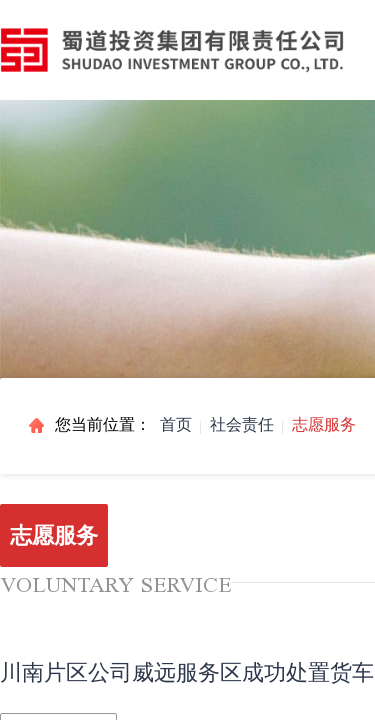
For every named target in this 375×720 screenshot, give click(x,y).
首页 (176, 424)
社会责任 (242, 424)
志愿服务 (324, 424)
